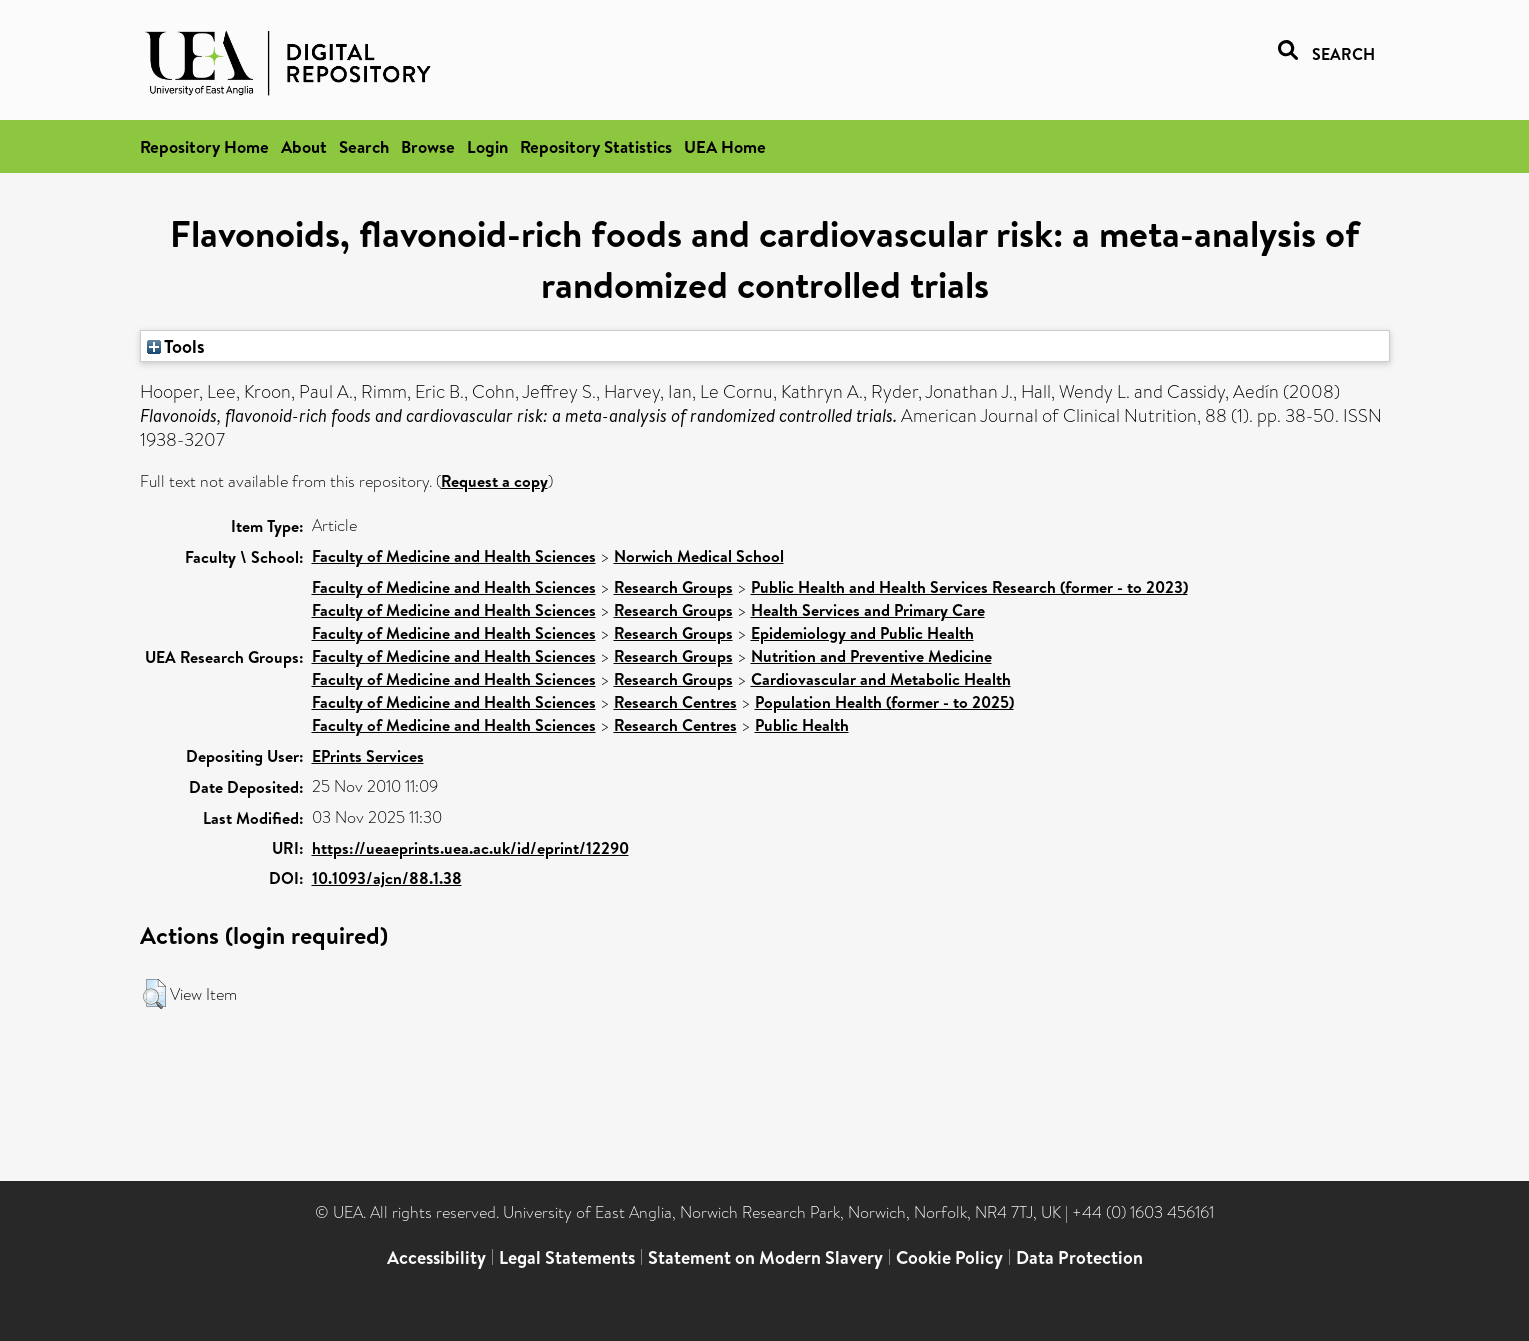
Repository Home (204, 146)
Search (364, 146)
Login (487, 146)
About (304, 146)
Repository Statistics (596, 146)
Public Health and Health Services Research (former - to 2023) (969, 587)
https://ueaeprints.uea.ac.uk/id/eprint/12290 (470, 848)
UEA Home (725, 146)
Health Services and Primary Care (868, 610)
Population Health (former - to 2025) (884, 702)
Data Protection (1079, 1257)
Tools (176, 346)
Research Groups (673, 587)
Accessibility (436, 1257)
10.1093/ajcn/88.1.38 (387, 878)
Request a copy (494, 481)
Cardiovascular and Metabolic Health (881, 679)
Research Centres (675, 702)
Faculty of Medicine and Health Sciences (454, 556)
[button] (154, 994)
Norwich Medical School (699, 556)
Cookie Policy (949, 1257)
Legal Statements (567, 1257)
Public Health (802, 725)
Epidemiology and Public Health (862, 633)
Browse (428, 146)
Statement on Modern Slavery (765, 1257)
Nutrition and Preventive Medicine (871, 656)
